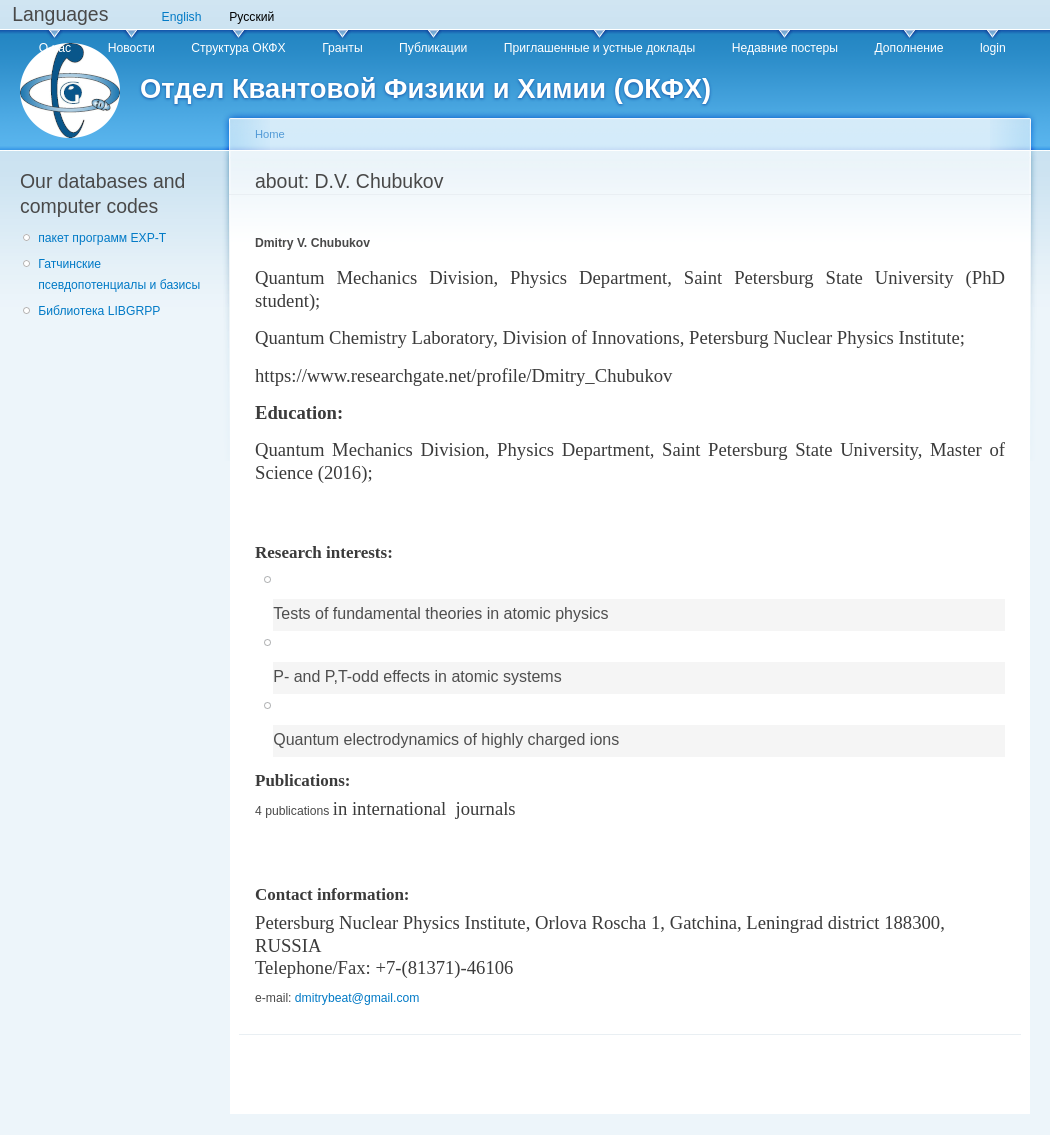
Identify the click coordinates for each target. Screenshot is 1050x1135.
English (182, 17)
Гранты (342, 48)
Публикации (433, 48)
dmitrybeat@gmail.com (357, 998)
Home (270, 134)
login (993, 48)
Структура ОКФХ (238, 48)
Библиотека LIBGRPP (99, 311)
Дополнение (908, 48)
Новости (131, 48)
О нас (55, 48)
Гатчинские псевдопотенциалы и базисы (119, 274)
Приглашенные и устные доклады (599, 48)
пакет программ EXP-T (102, 238)
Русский (251, 17)
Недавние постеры (785, 48)
